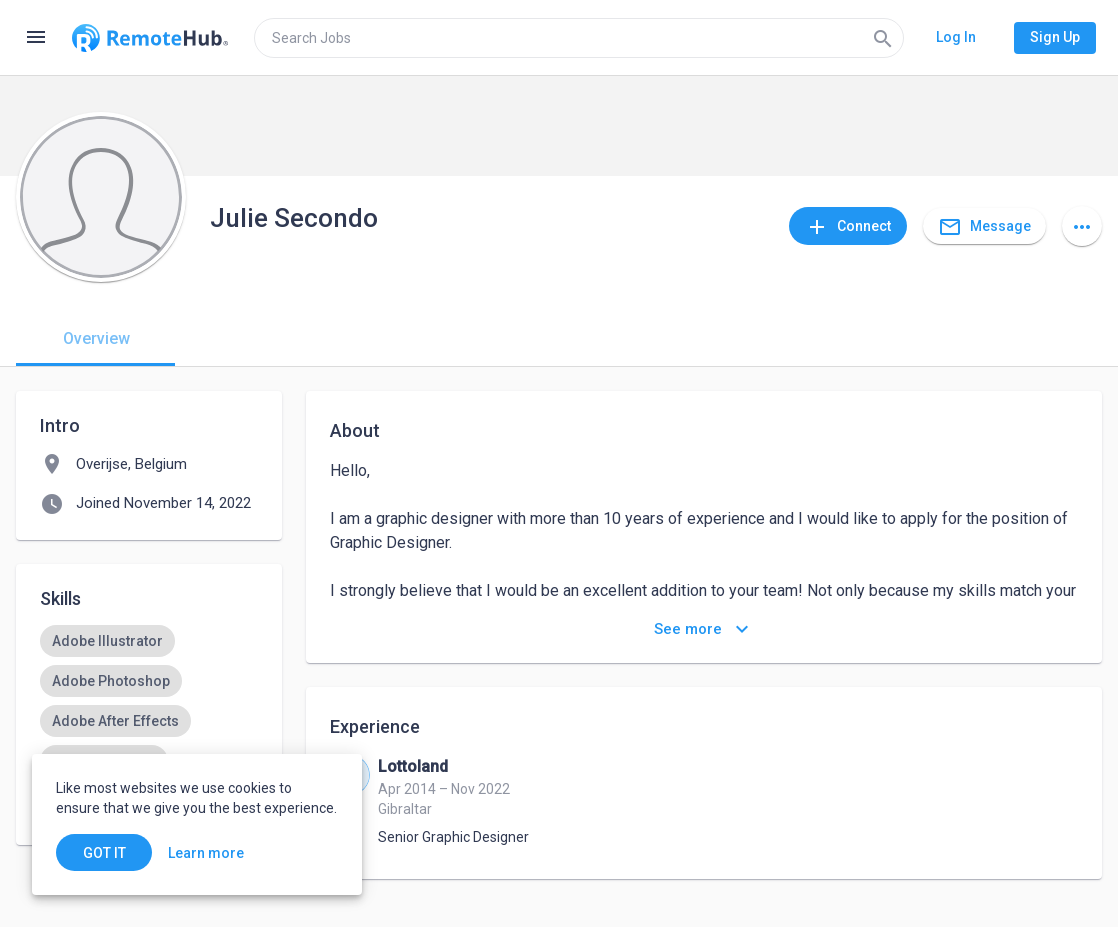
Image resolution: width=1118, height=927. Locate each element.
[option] (107, 641)
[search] (579, 38)
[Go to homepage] (150, 38)
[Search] (883, 38)
